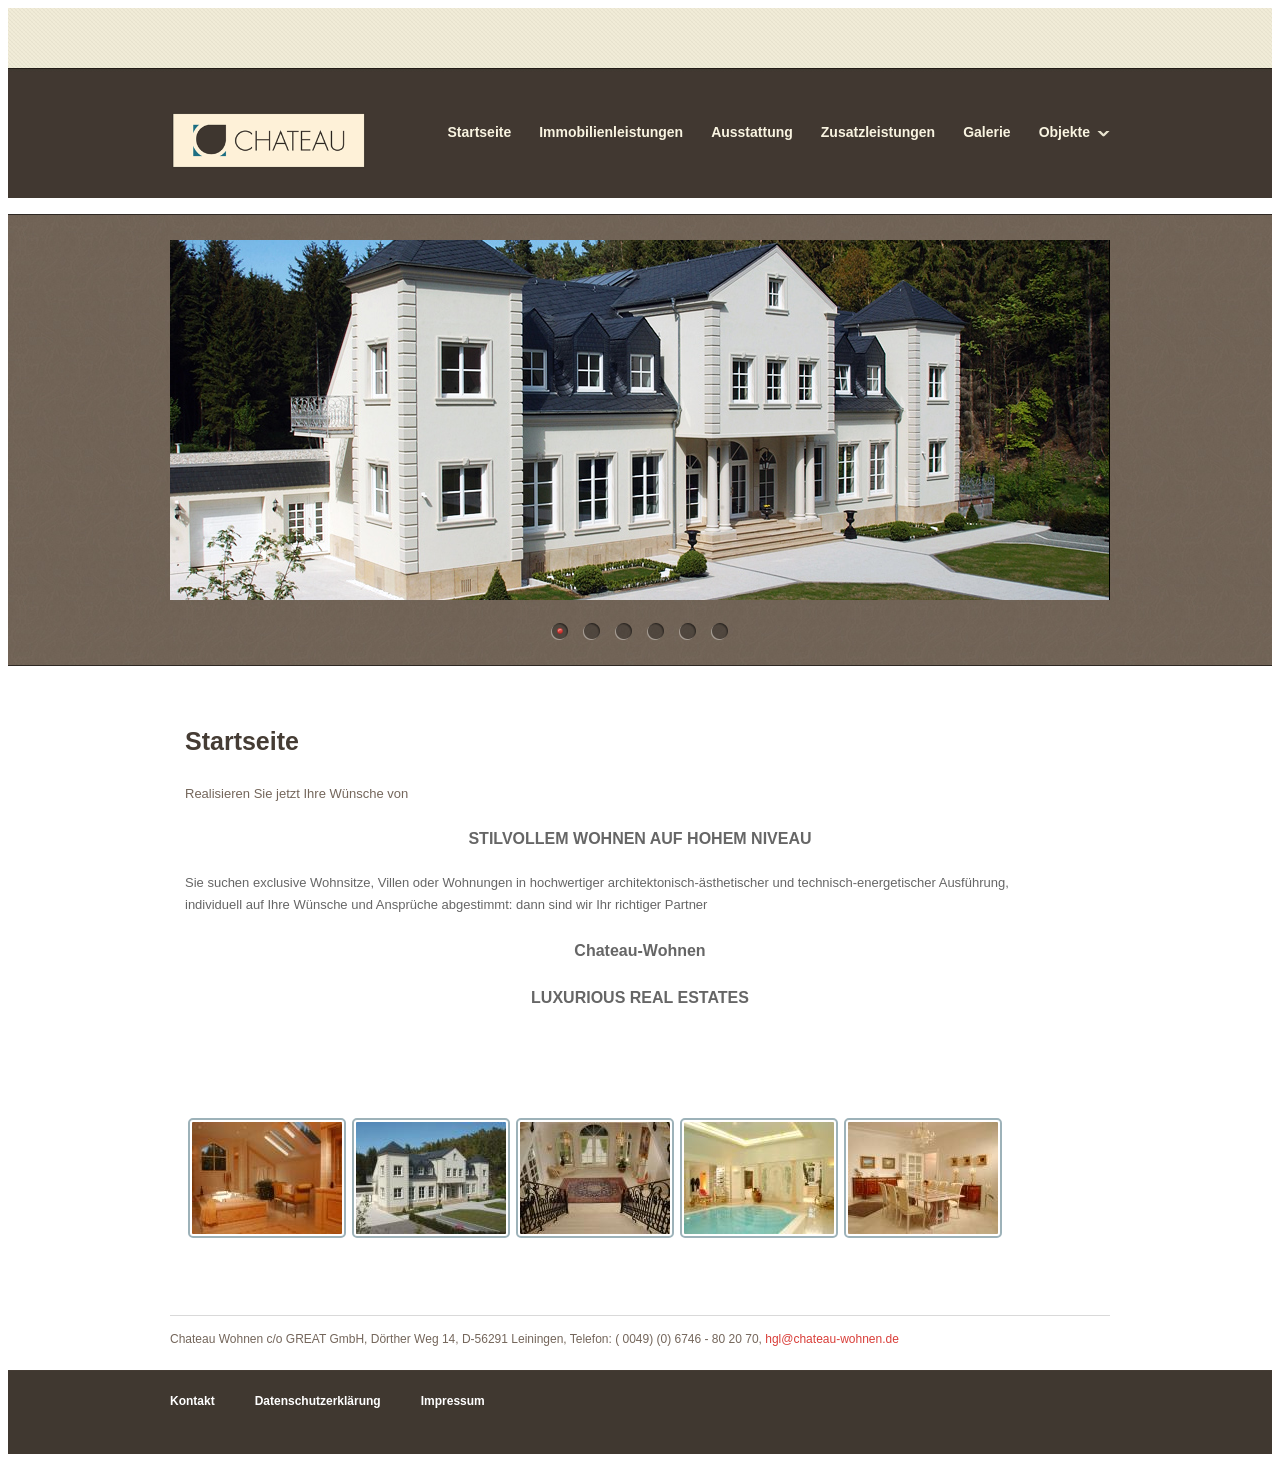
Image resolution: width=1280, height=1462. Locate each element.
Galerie (986, 132)
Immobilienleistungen (611, 132)
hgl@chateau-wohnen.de (832, 1339)
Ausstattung (752, 132)
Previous (197, 429)
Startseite (479, 132)
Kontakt (192, 1401)
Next (1082, 429)
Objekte (1064, 132)
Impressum (453, 1401)
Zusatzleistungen (878, 132)
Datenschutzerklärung (318, 1401)
